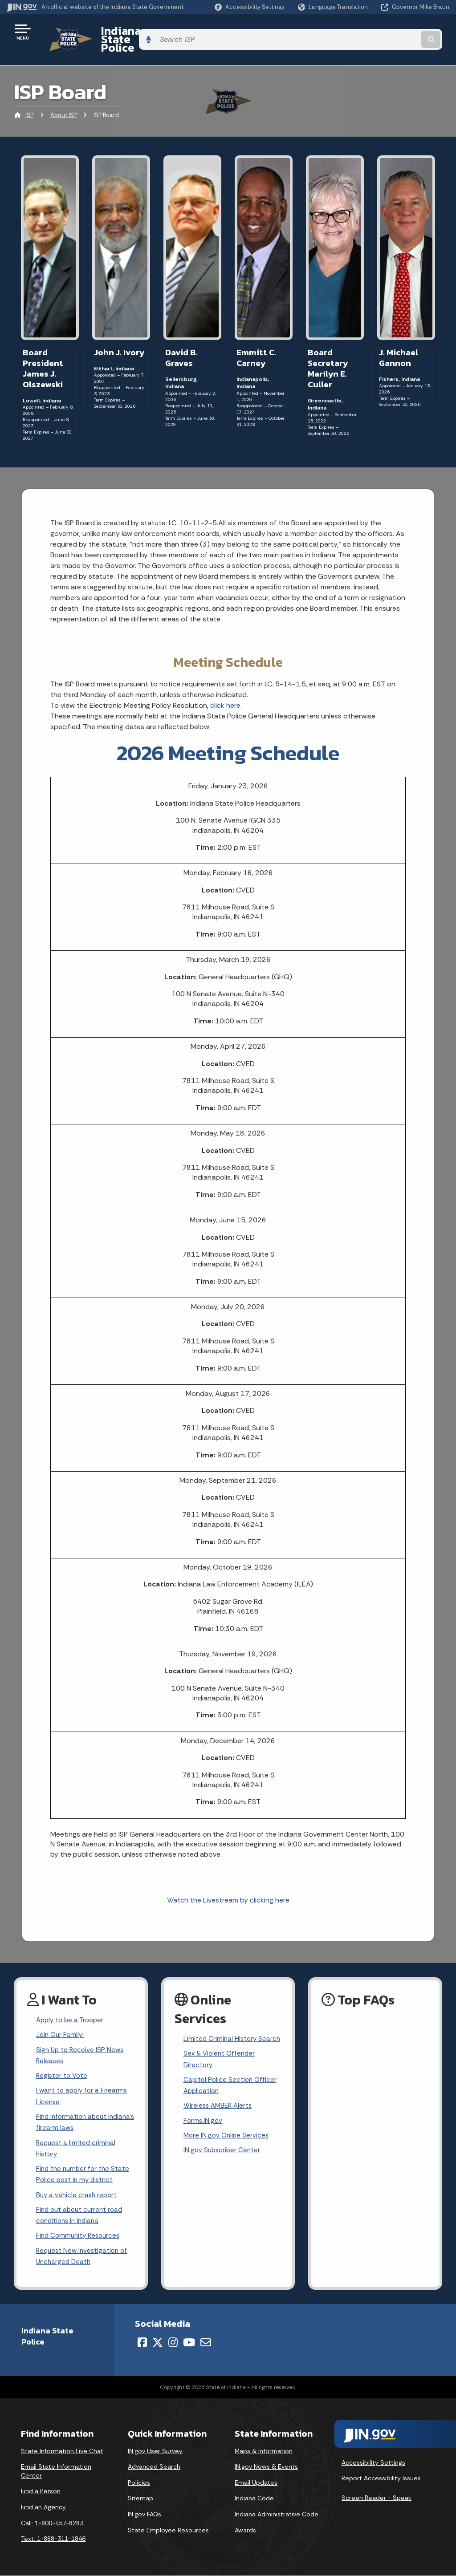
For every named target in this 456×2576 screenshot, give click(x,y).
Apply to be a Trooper (72, 2005)
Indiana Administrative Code (276, 2515)
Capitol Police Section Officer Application (231, 2085)
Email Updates (256, 2483)
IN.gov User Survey (155, 2451)
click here (225, 690)
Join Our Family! (61, 2021)
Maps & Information (264, 2451)
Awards (245, 2531)
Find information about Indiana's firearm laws (73, 2114)
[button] (250, 7)
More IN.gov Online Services (227, 2138)
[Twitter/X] (157, 2343)
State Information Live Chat (62, 2451)
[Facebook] (142, 2343)
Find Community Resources (80, 2234)
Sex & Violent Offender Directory (220, 2058)
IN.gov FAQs (144, 2515)
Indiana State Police (142, 31)
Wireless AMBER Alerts (219, 2107)
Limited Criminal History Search (221, 2030)
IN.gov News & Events (266, 2467)
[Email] (205, 2343)
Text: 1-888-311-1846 (53, 2539)
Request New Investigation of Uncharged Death (83, 2256)
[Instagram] (173, 2343)
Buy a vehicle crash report (78, 2191)
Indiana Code (254, 2499)
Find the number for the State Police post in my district (84, 2169)
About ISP (63, 100)
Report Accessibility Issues (381, 2479)
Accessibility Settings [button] (373, 2463)
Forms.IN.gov (203, 2123)
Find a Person (41, 2492)
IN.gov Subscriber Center (223, 2154)
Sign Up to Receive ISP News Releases (81, 2042)
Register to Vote (63, 2064)
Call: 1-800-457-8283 (52, 2523)
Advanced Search (154, 2467)
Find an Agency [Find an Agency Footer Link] (43, 2508)
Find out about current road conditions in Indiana (81, 2212)
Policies (139, 2483)
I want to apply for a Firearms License (83, 2086)
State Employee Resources (168, 2531)
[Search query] (400, 32)
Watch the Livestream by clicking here (228, 1884)
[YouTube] (189, 2343)
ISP (29, 100)
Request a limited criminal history (77, 2141)
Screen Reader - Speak (376, 2498)
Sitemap (140, 2499)
